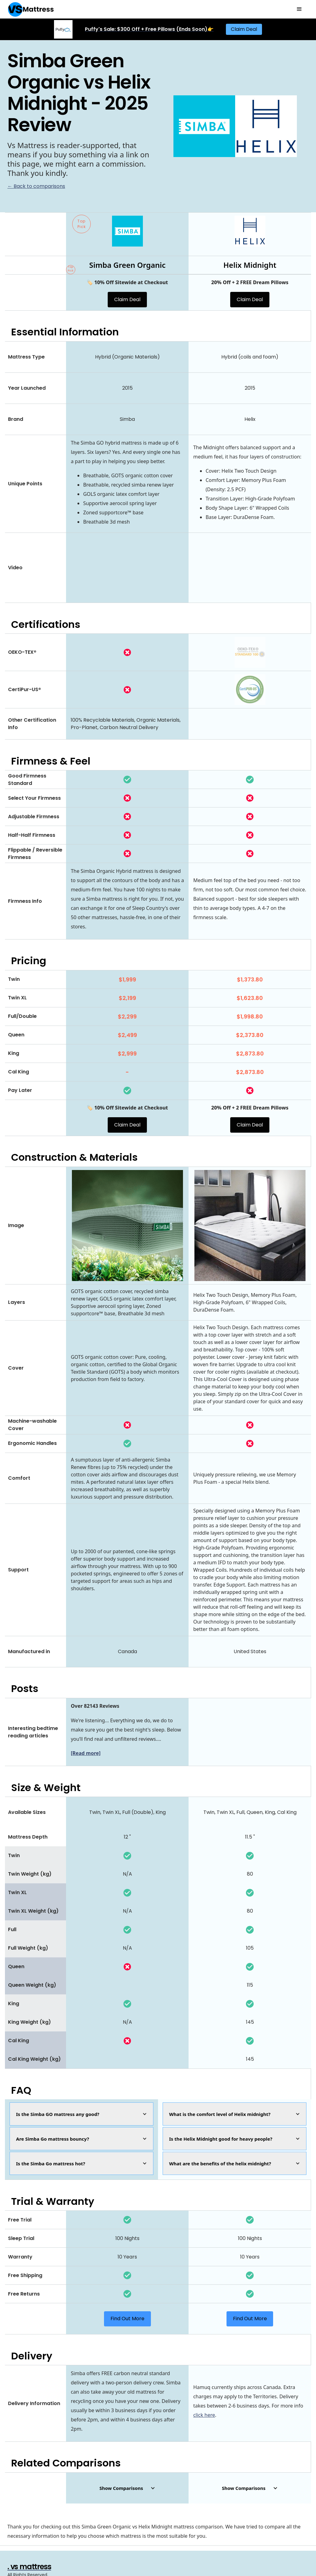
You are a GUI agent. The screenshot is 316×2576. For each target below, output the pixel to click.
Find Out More (127, 2318)
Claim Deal (244, 29)
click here (204, 2415)
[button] (299, 9)
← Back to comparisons (36, 186)
